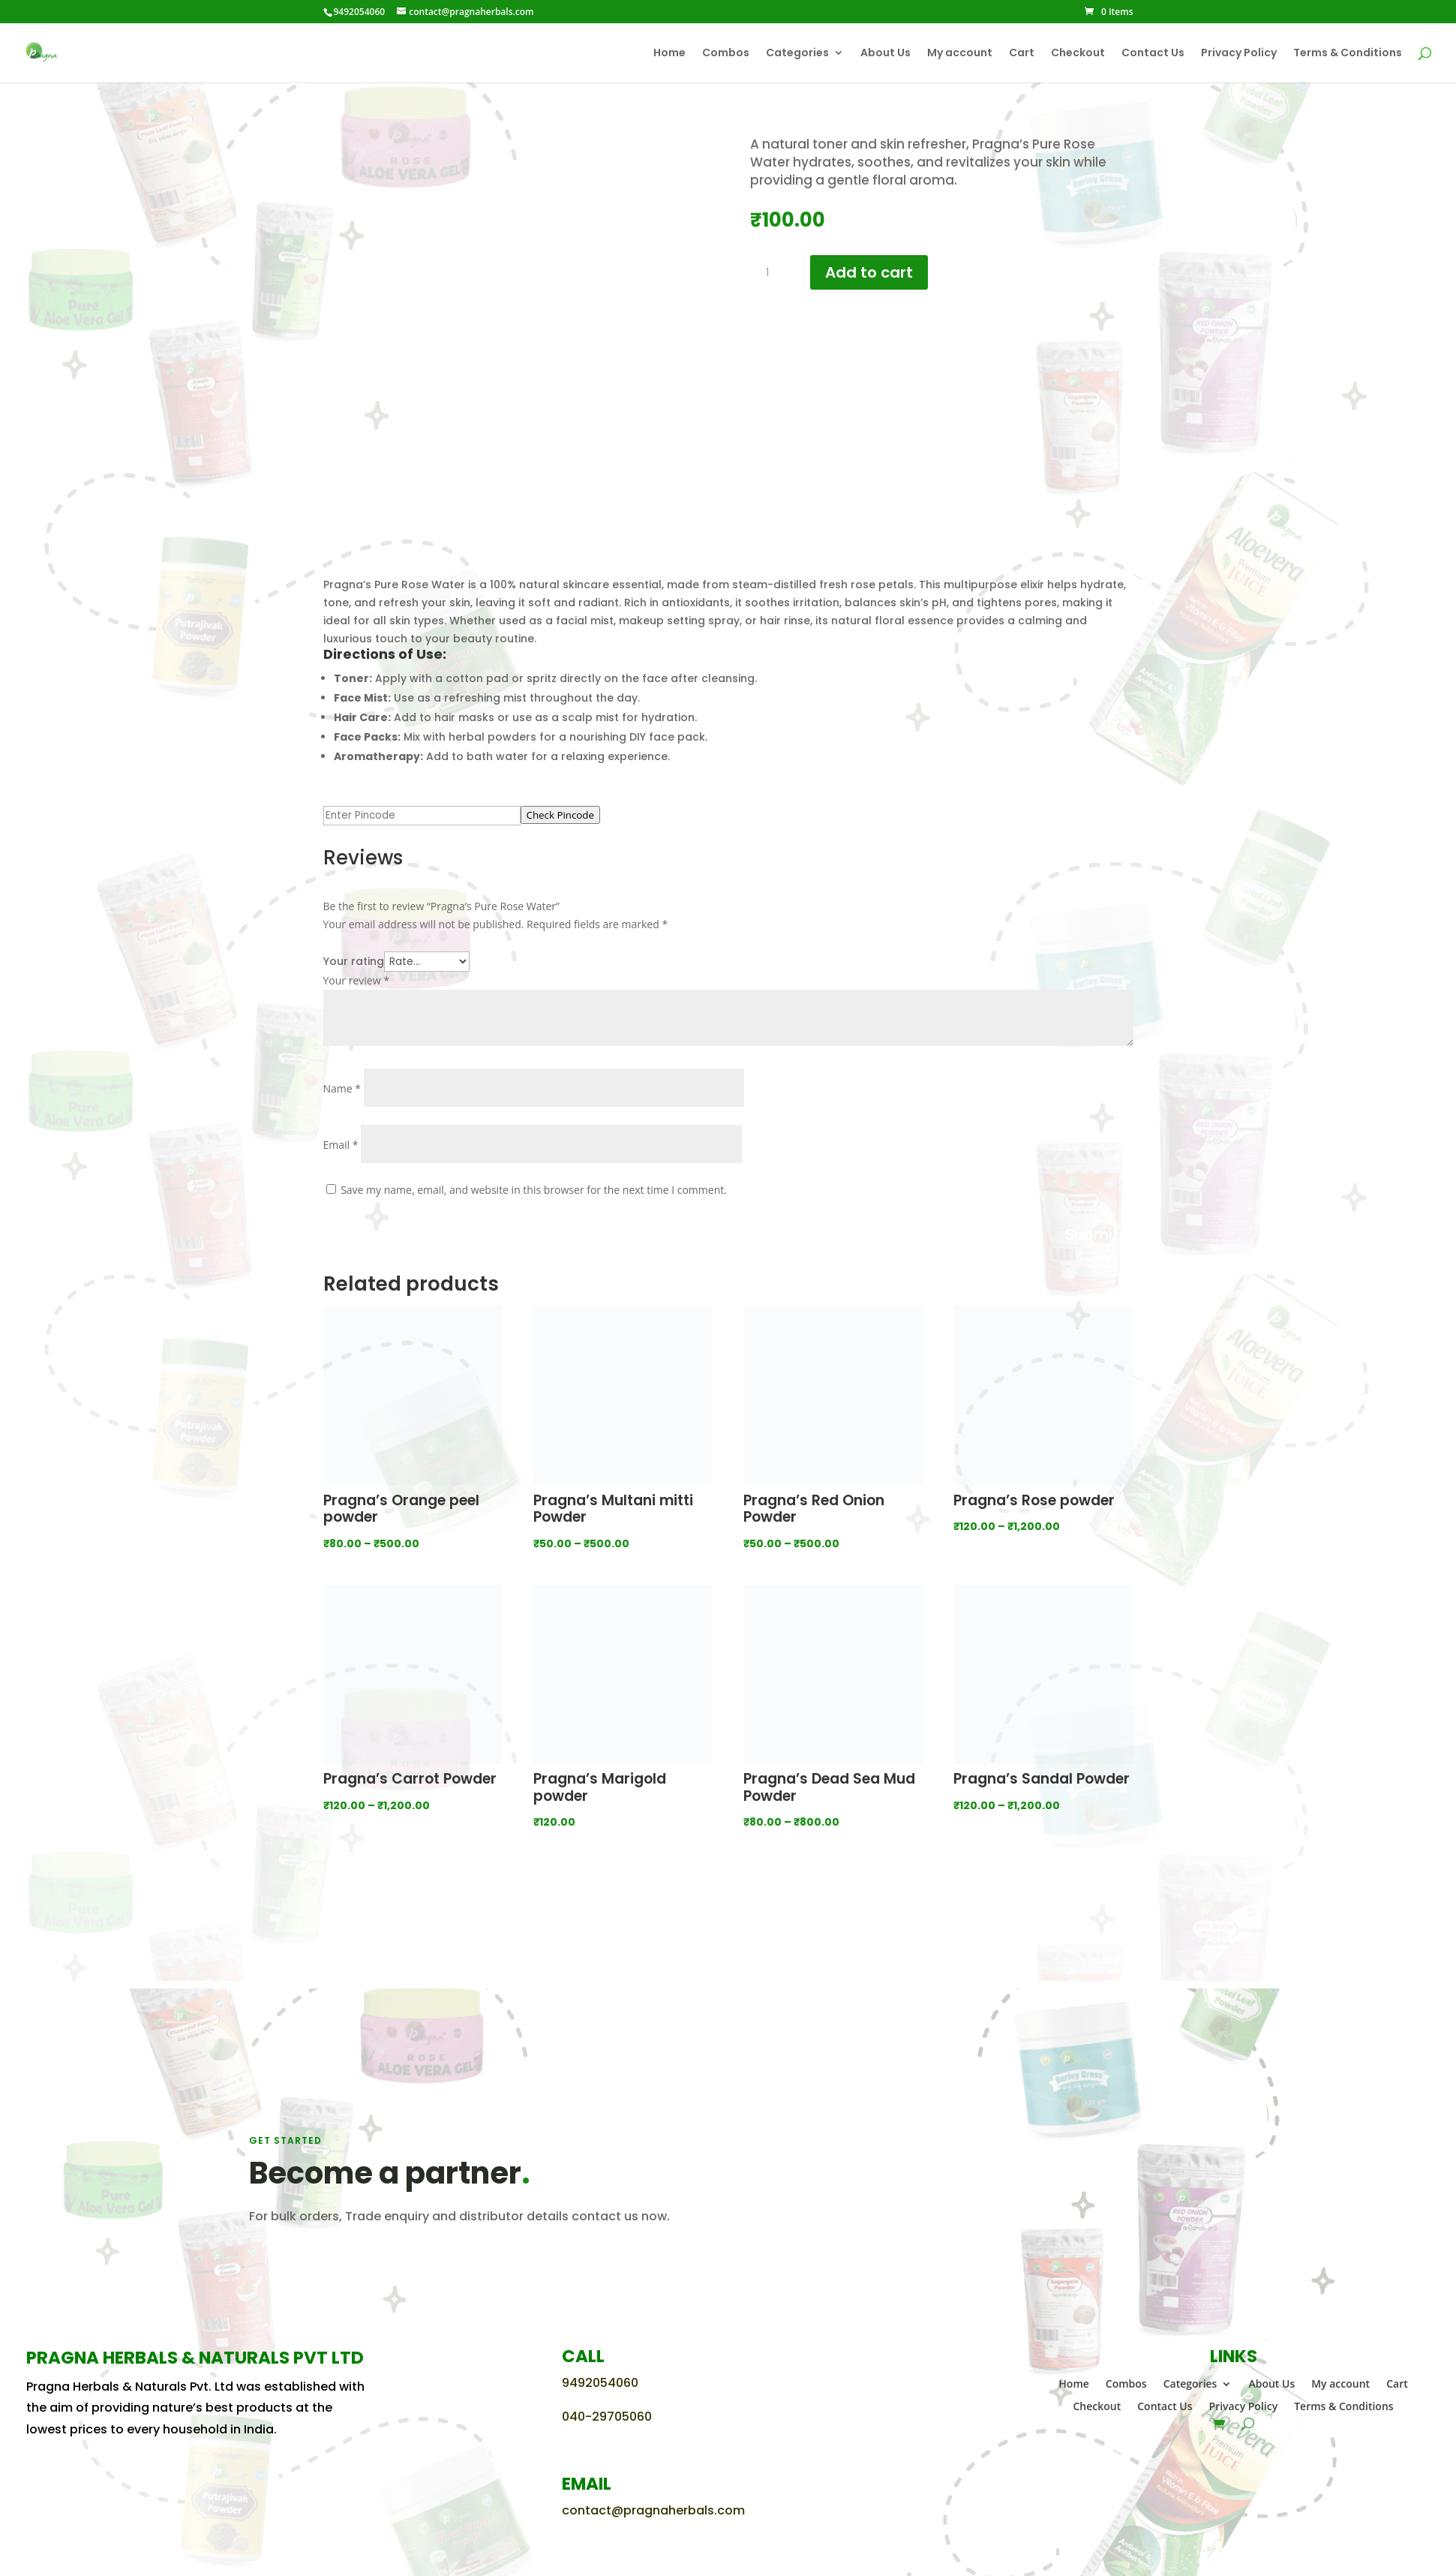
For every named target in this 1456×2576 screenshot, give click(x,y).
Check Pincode (561, 815)
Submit (1091, 1234)
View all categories (728, 1902)
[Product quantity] (772, 273)
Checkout (1078, 53)
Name (342, 1088)
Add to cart (869, 272)
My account (959, 53)
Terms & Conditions (1347, 53)
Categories (797, 53)
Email (341, 1145)
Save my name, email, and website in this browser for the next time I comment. (534, 1190)
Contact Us (1152, 53)
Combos (725, 53)
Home (669, 53)
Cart (1021, 53)
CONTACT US (299, 2262)
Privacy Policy (1239, 53)
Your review (356, 980)
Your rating (353, 961)
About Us (885, 53)
